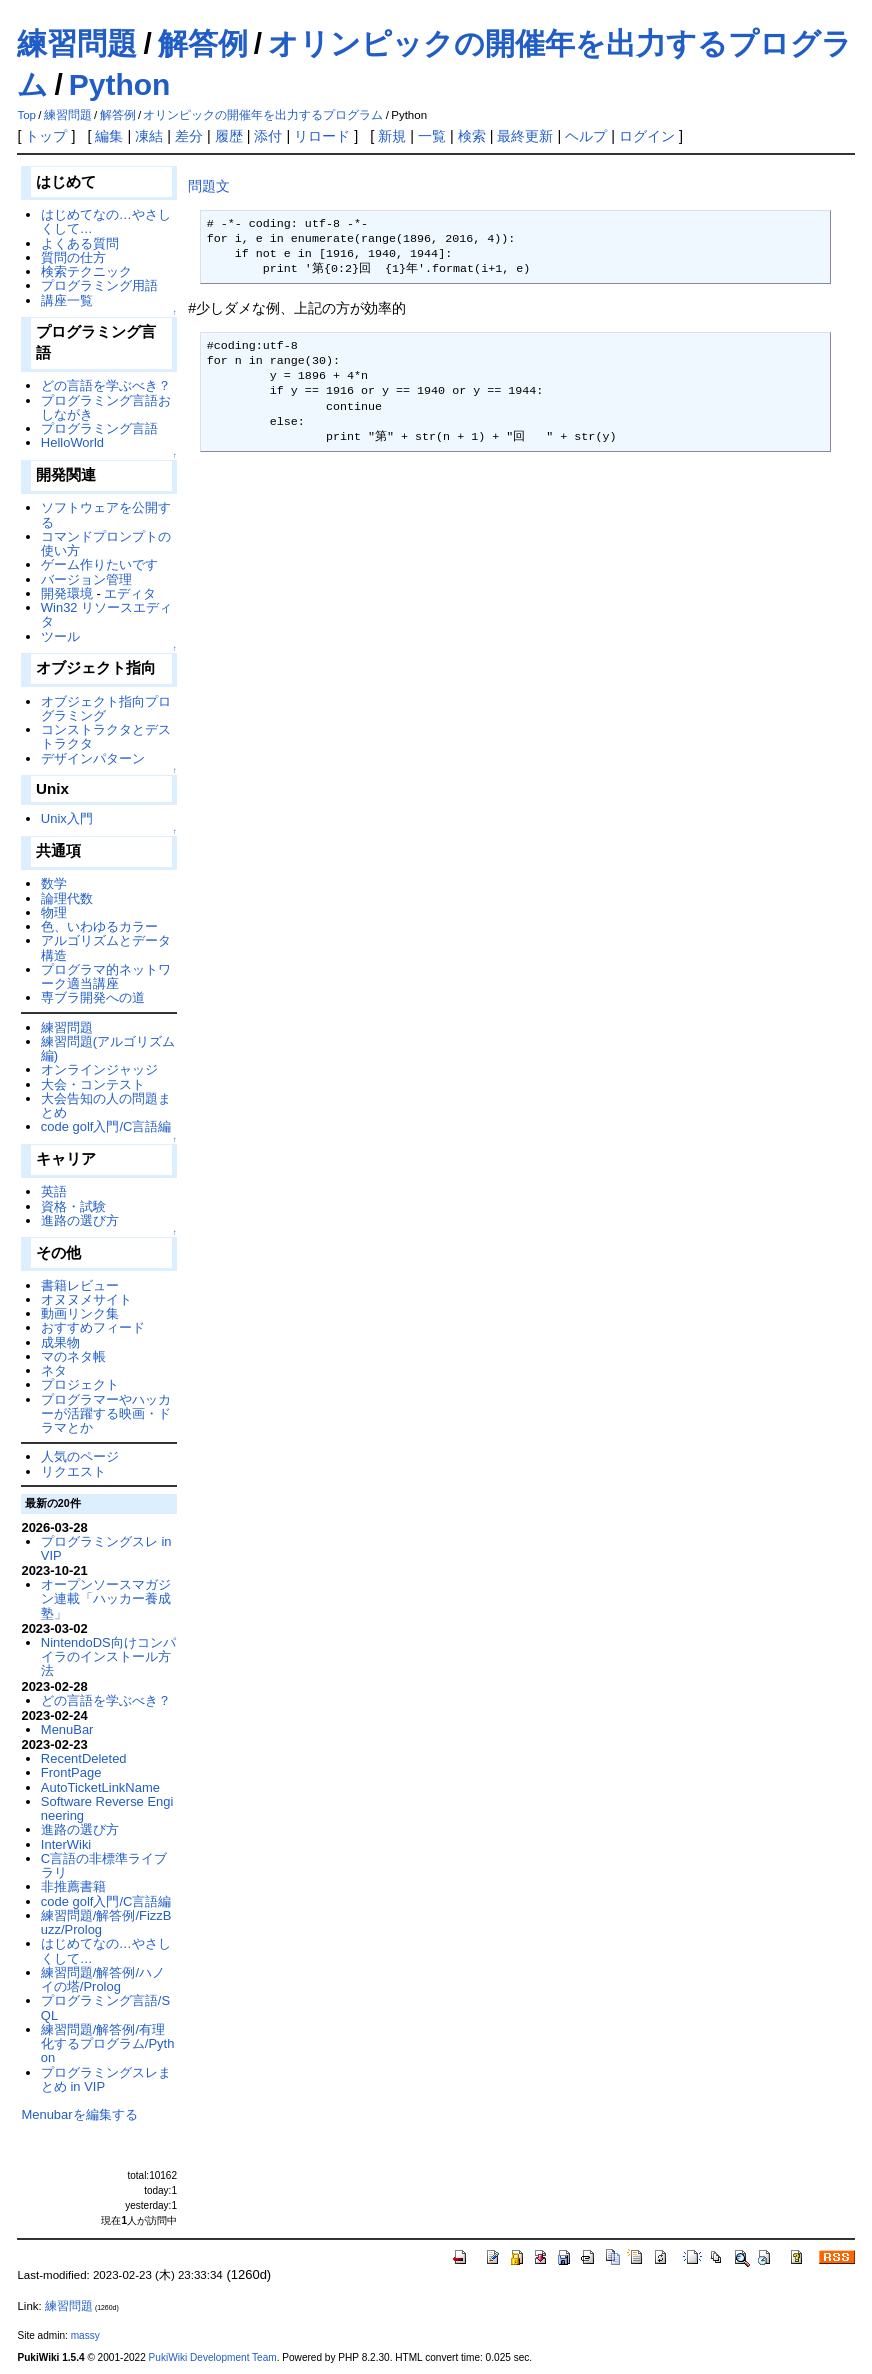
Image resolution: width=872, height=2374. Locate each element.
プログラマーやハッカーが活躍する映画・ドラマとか (106, 1414)
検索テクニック (86, 271)
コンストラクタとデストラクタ (106, 736)
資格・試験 (73, 1206)
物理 (54, 912)
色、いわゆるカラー (99, 926)
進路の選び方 (80, 1220)
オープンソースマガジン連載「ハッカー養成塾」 (106, 1599)
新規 (392, 136)
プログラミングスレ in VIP (106, 1548)
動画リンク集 (80, 1313)
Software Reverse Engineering (107, 1808)
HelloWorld (72, 442)
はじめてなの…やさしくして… (106, 221)
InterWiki (66, 1844)
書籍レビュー (80, 1285)
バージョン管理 (86, 579)
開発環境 (67, 593)
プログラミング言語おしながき (106, 407)
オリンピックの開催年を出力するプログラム (263, 115)
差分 (189, 136)
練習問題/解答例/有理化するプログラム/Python (108, 2044)
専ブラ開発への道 (93, 997)
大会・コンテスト (93, 1084)
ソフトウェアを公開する (106, 514)
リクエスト (73, 1471)
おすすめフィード (93, 1327)
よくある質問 (80, 243)
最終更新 (525, 136)
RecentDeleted (84, 1758)
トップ (46, 136)
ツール (60, 636)
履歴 (229, 136)
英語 (54, 1191)
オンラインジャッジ (99, 1069)
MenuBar (67, 1729)
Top (26, 115)
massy (85, 2335)
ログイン (647, 136)
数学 (54, 883)
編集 (109, 136)
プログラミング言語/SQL (105, 2007)
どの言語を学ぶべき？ (106, 385)
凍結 (149, 136)
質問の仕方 (73, 257)
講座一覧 (67, 300)
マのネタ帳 (73, 1356)
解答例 (203, 43)
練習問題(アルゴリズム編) (108, 1048)
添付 (268, 136)
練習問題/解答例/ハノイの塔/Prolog (103, 1979)
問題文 (209, 186)
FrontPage (71, 1772)
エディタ (130, 593)
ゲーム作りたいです (99, 564)
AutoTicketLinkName (100, 1787)
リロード (322, 136)
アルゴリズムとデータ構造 (106, 947)
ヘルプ (586, 136)
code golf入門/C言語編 (106, 1126)
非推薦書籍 (73, 1886)
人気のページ (80, 1456)
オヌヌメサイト (86, 1299)
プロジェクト (80, 1384)
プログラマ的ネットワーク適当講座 (106, 976)
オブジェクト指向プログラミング (106, 708)
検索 (472, 136)
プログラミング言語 (99, 428)
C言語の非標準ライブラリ (104, 1865)
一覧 (432, 136)
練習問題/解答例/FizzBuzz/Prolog (106, 1922)
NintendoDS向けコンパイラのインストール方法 (108, 1657)
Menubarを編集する (79, 2114)
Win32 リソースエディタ (106, 614)
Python (120, 84)
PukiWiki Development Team (213, 2357)
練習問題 (77, 43)
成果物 (60, 1342)
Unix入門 (67, 818)
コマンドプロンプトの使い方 (106, 543)
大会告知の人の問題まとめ (106, 1105)
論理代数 (67, 898)
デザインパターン (93, 758)
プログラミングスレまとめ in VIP (106, 2079)
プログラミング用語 (99, 285)
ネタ (54, 1370)
